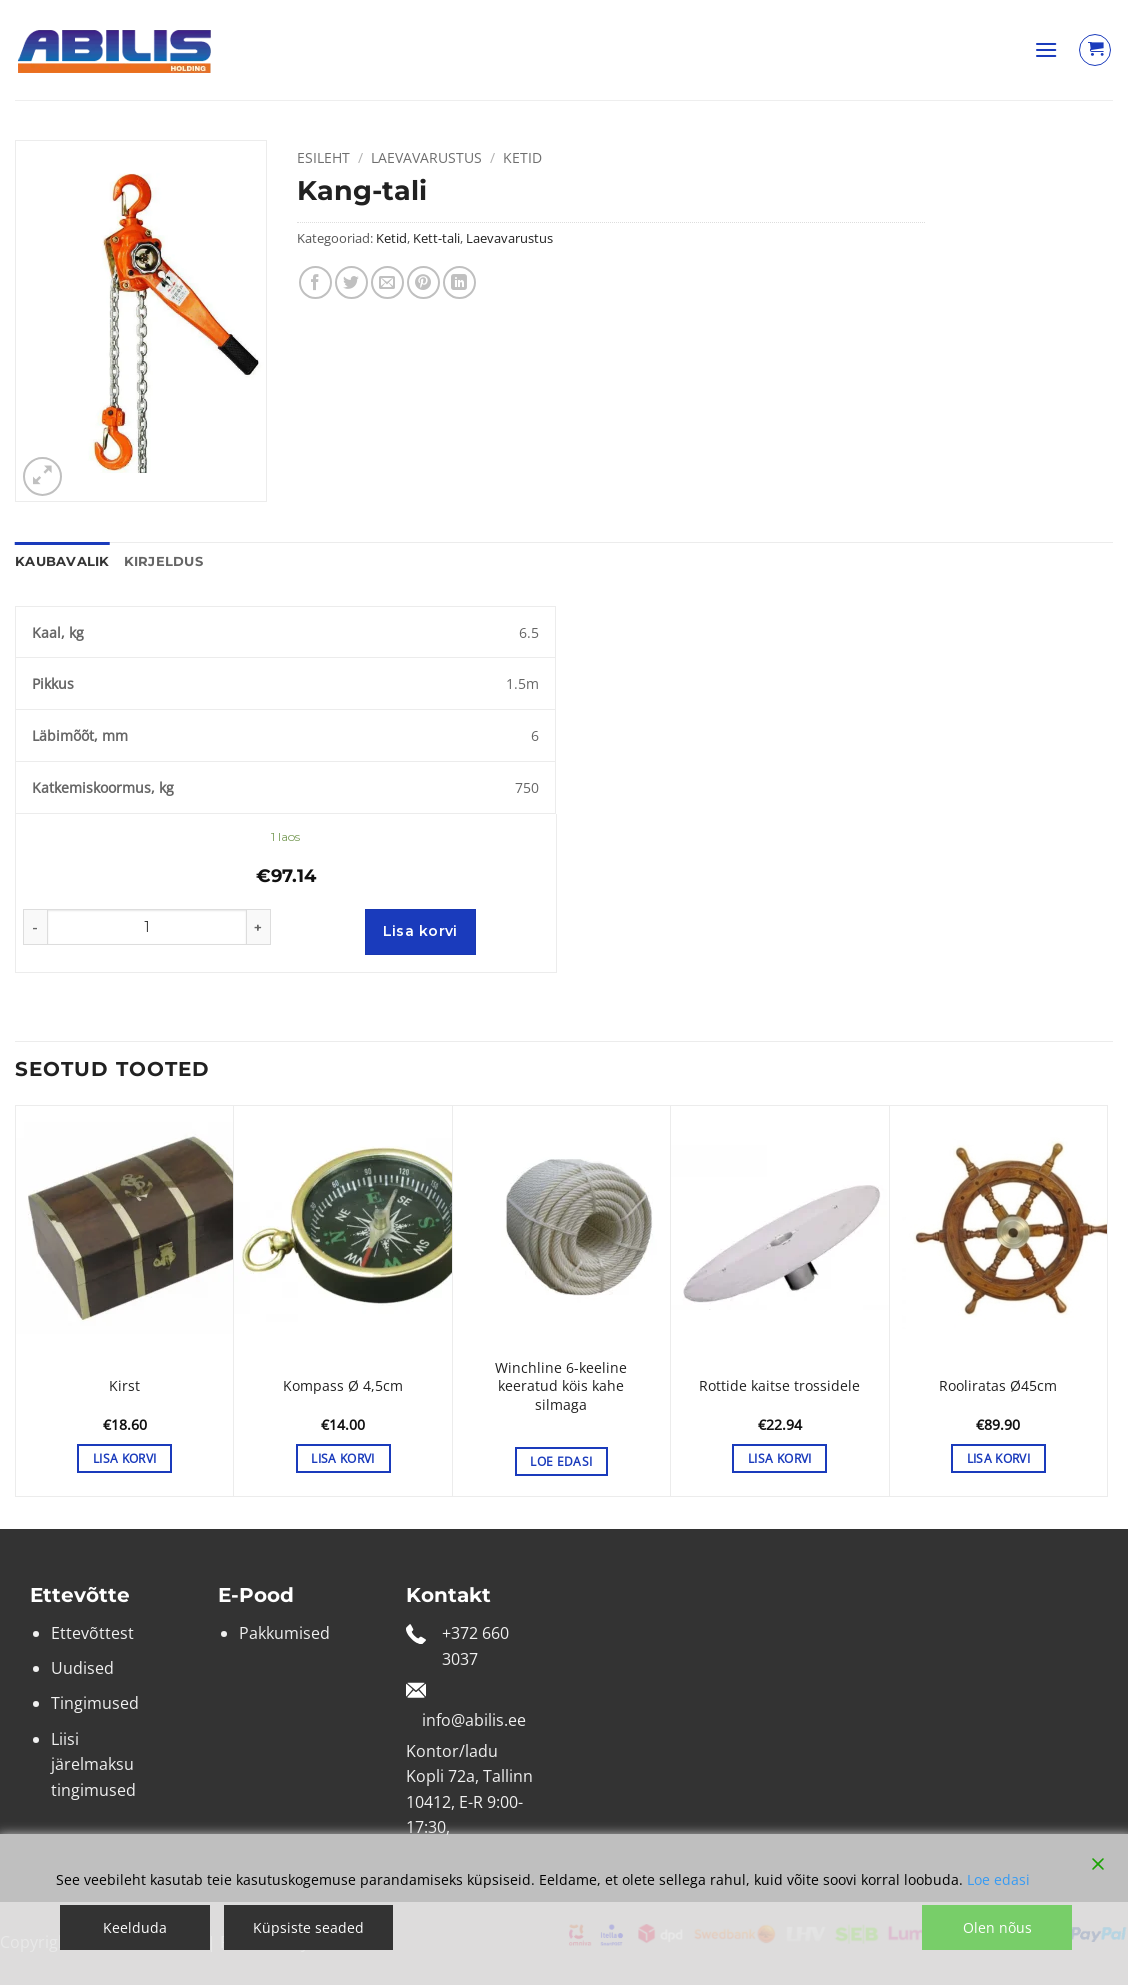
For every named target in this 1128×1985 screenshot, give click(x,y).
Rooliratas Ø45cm (998, 1386)
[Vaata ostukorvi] (1095, 50)
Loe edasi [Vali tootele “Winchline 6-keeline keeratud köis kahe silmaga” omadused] (561, 1461)
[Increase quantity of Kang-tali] (259, 926)
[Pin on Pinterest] (423, 282)
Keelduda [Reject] (135, 1927)
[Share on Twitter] (351, 282)
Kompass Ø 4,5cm (343, 1386)
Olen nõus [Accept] (997, 1927)
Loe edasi (998, 1879)
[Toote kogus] (147, 926)
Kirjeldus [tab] (163, 561)
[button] (1046, 49)
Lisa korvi (420, 931)
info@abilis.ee (474, 1720)
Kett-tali (436, 238)
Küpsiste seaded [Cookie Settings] (308, 1927)
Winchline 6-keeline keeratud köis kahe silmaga (561, 1386)
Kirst (124, 1386)
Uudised (82, 1668)
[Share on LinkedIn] (459, 282)
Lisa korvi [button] (124, 1458)
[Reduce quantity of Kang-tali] (35, 926)
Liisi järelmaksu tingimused (93, 1764)
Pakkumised (284, 1633)
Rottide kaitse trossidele (779, 1386)
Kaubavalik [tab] (62, 561)
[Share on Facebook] (315, 282)
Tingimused (95, 1703)
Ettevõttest (92, 1633)
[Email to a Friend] (387, 282)
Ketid (522, 157)
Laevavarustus (426, 157)
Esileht (323, 157)
